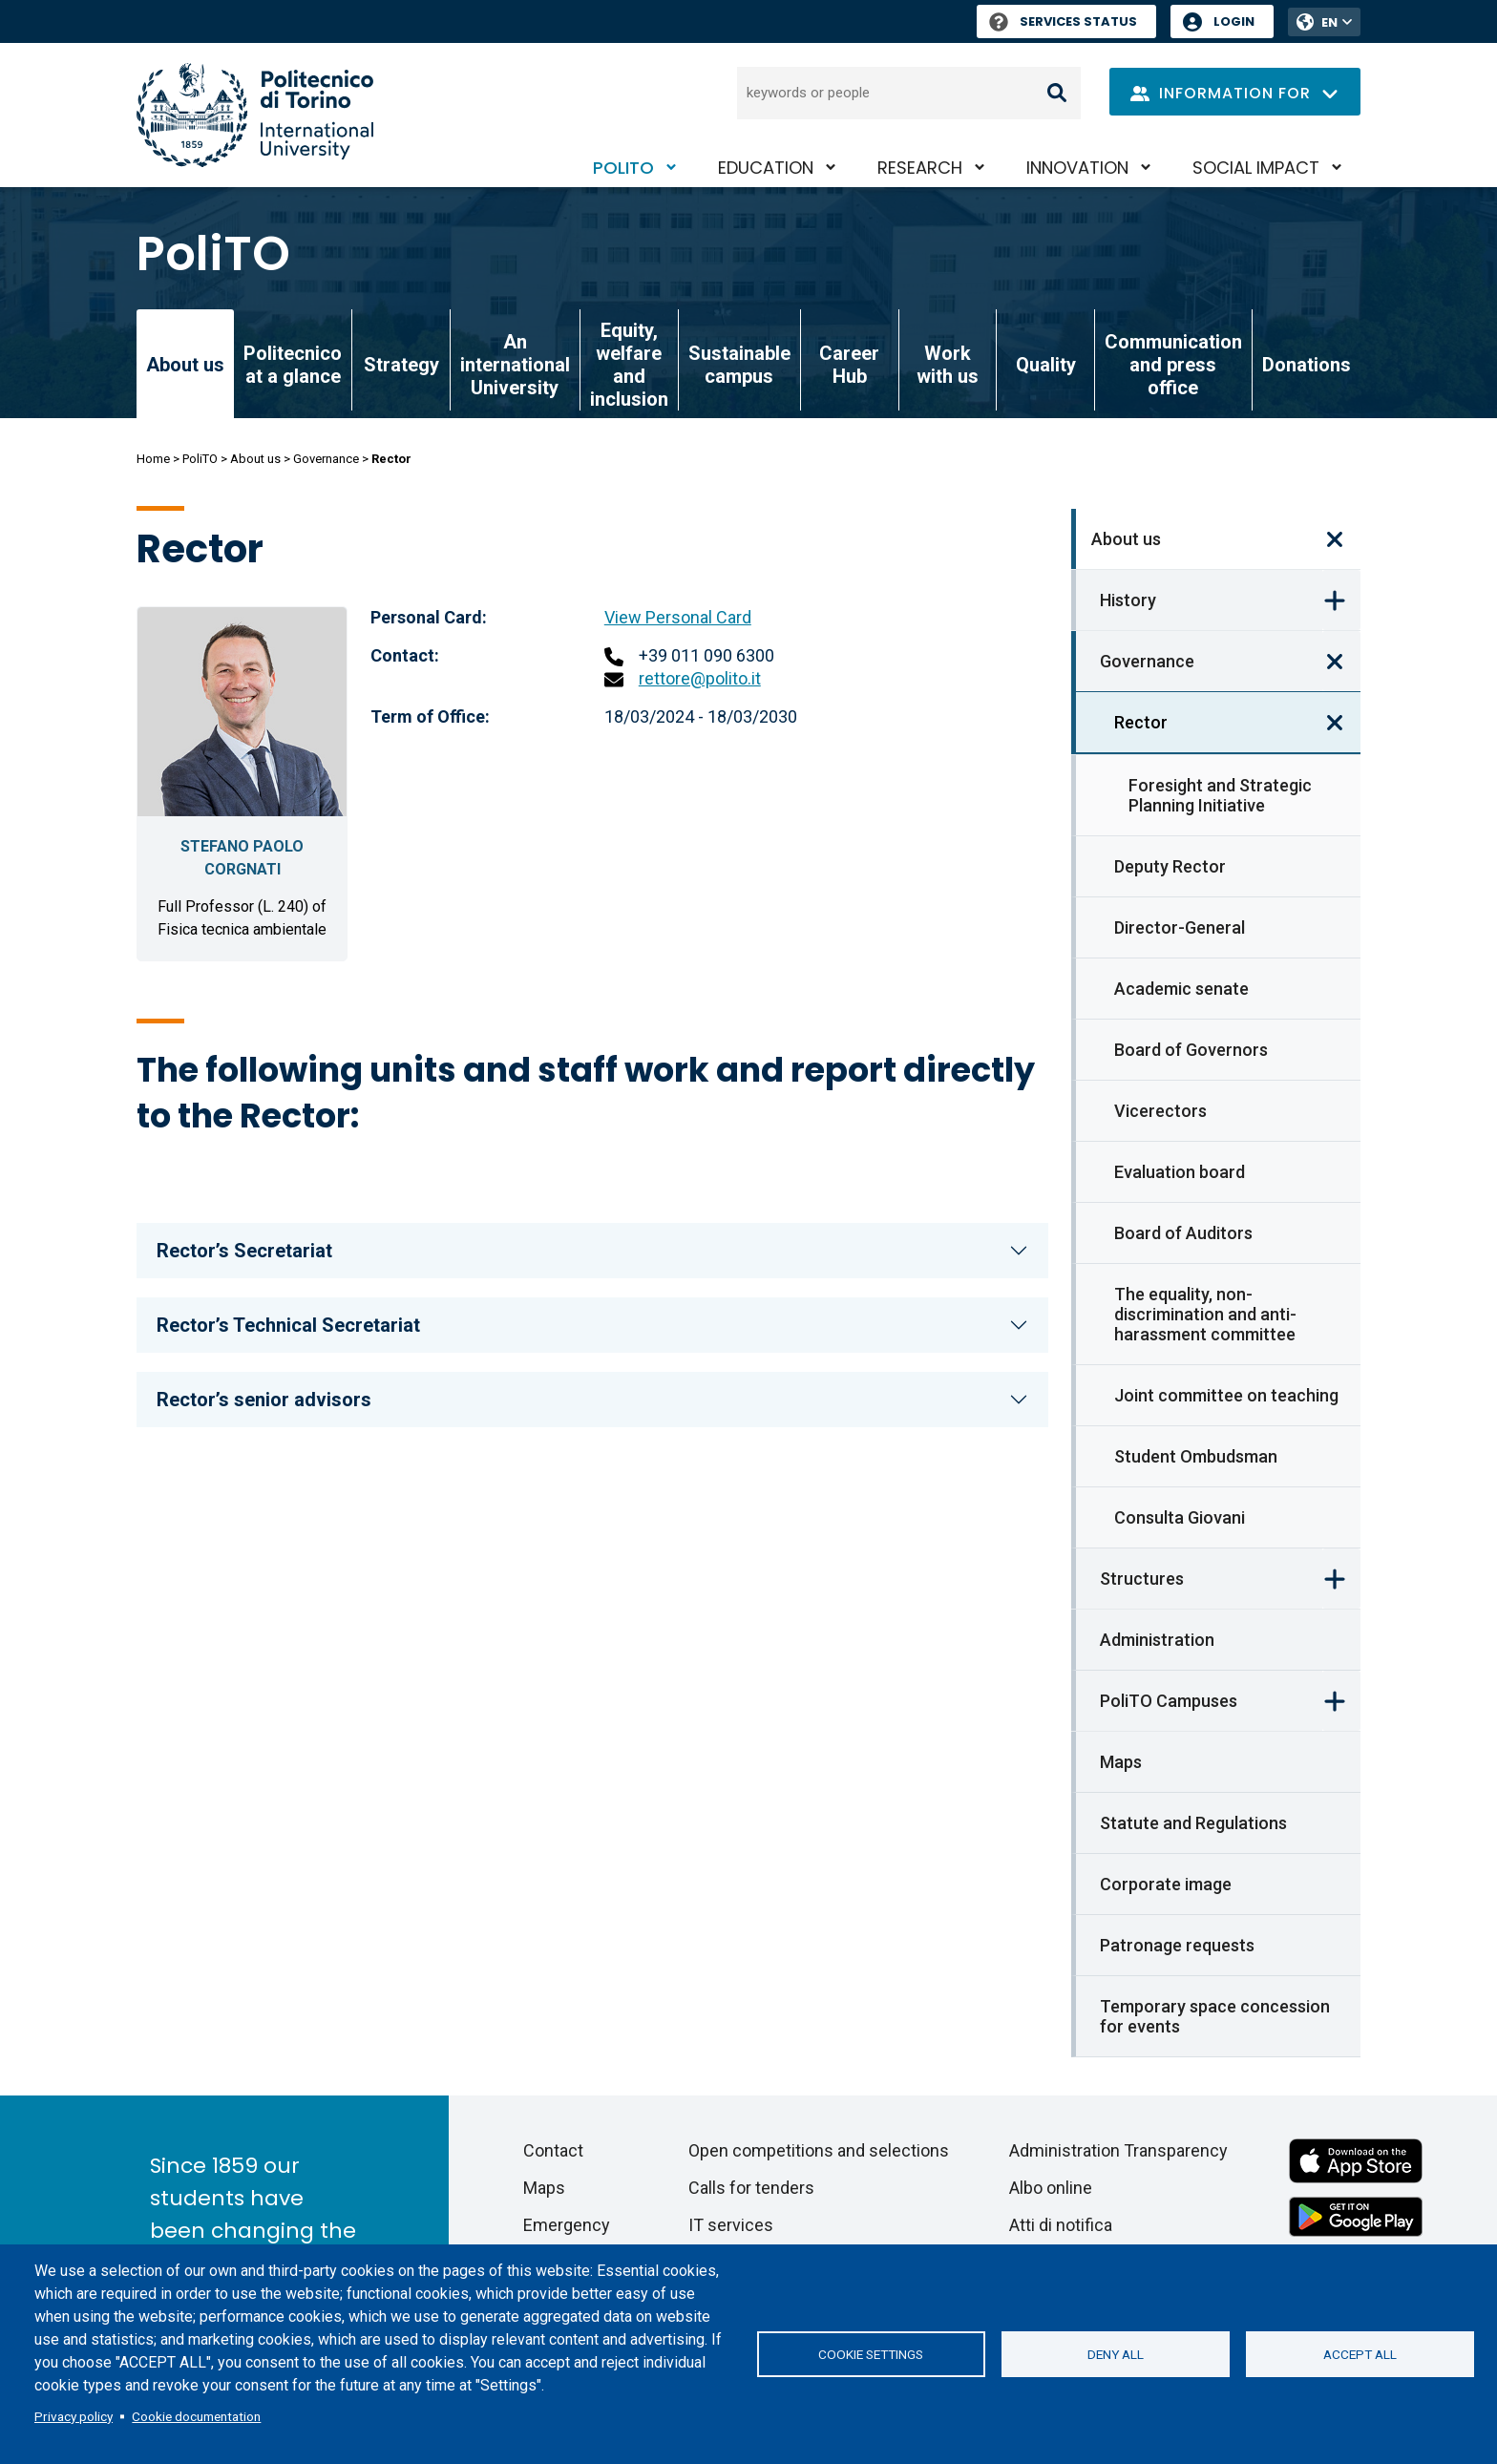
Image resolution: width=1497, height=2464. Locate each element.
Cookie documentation (196, 2416)
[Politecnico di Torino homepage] (255, 115)
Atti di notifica (1060, 2225)
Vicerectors (1160, 1111)
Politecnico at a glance (292, 365)
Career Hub (849, 365)
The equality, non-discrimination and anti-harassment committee (1205, 1314)
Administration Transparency (1118, 2150)
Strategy (401, 364)
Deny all (1115, 2354)
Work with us (948, 365)
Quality (1046, 364)
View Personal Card (677, 617)
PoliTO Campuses (1168, 1701)
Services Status (1063, 21)
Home (153, 459)
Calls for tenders (751, 2188)
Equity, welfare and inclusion (629, 365)
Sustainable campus (739, 365)
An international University (515, 364)
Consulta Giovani (1179, 1517)
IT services (730, 2225)
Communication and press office (1173, 364)
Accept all (1360, 2354)
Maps (1121, 1762)
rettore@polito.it (700, 678)
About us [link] (185, 364)
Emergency (566, 2225)
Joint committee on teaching (1226, 1395)
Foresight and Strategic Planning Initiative (1220, 795)
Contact (553, 2150)
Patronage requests (1177, 1945)
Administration (1157, 1640)
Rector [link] (1141, 722)
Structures (1142, 1579)
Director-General (1179, 927)
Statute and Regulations (1193, 1823)
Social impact (1255, 167)
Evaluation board (1179, 1172)
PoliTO (623, 167)
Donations (1306, 364)
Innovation (1077, 167)
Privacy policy (73, 2416)
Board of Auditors (1183, 1233)
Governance (326, 459)
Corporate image (1166, 1884)
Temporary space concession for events (1215, 2016)
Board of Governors (1191, 1050)
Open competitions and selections (818, 2150)
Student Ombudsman (1195, 1456)
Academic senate (1181, 989)
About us (255, 459)
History (1128, 600)
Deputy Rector (1170, 866)
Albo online (1050, 2188)
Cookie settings (870, 2354)
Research (919, 167)
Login (1234, 21)
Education (765, 167)
